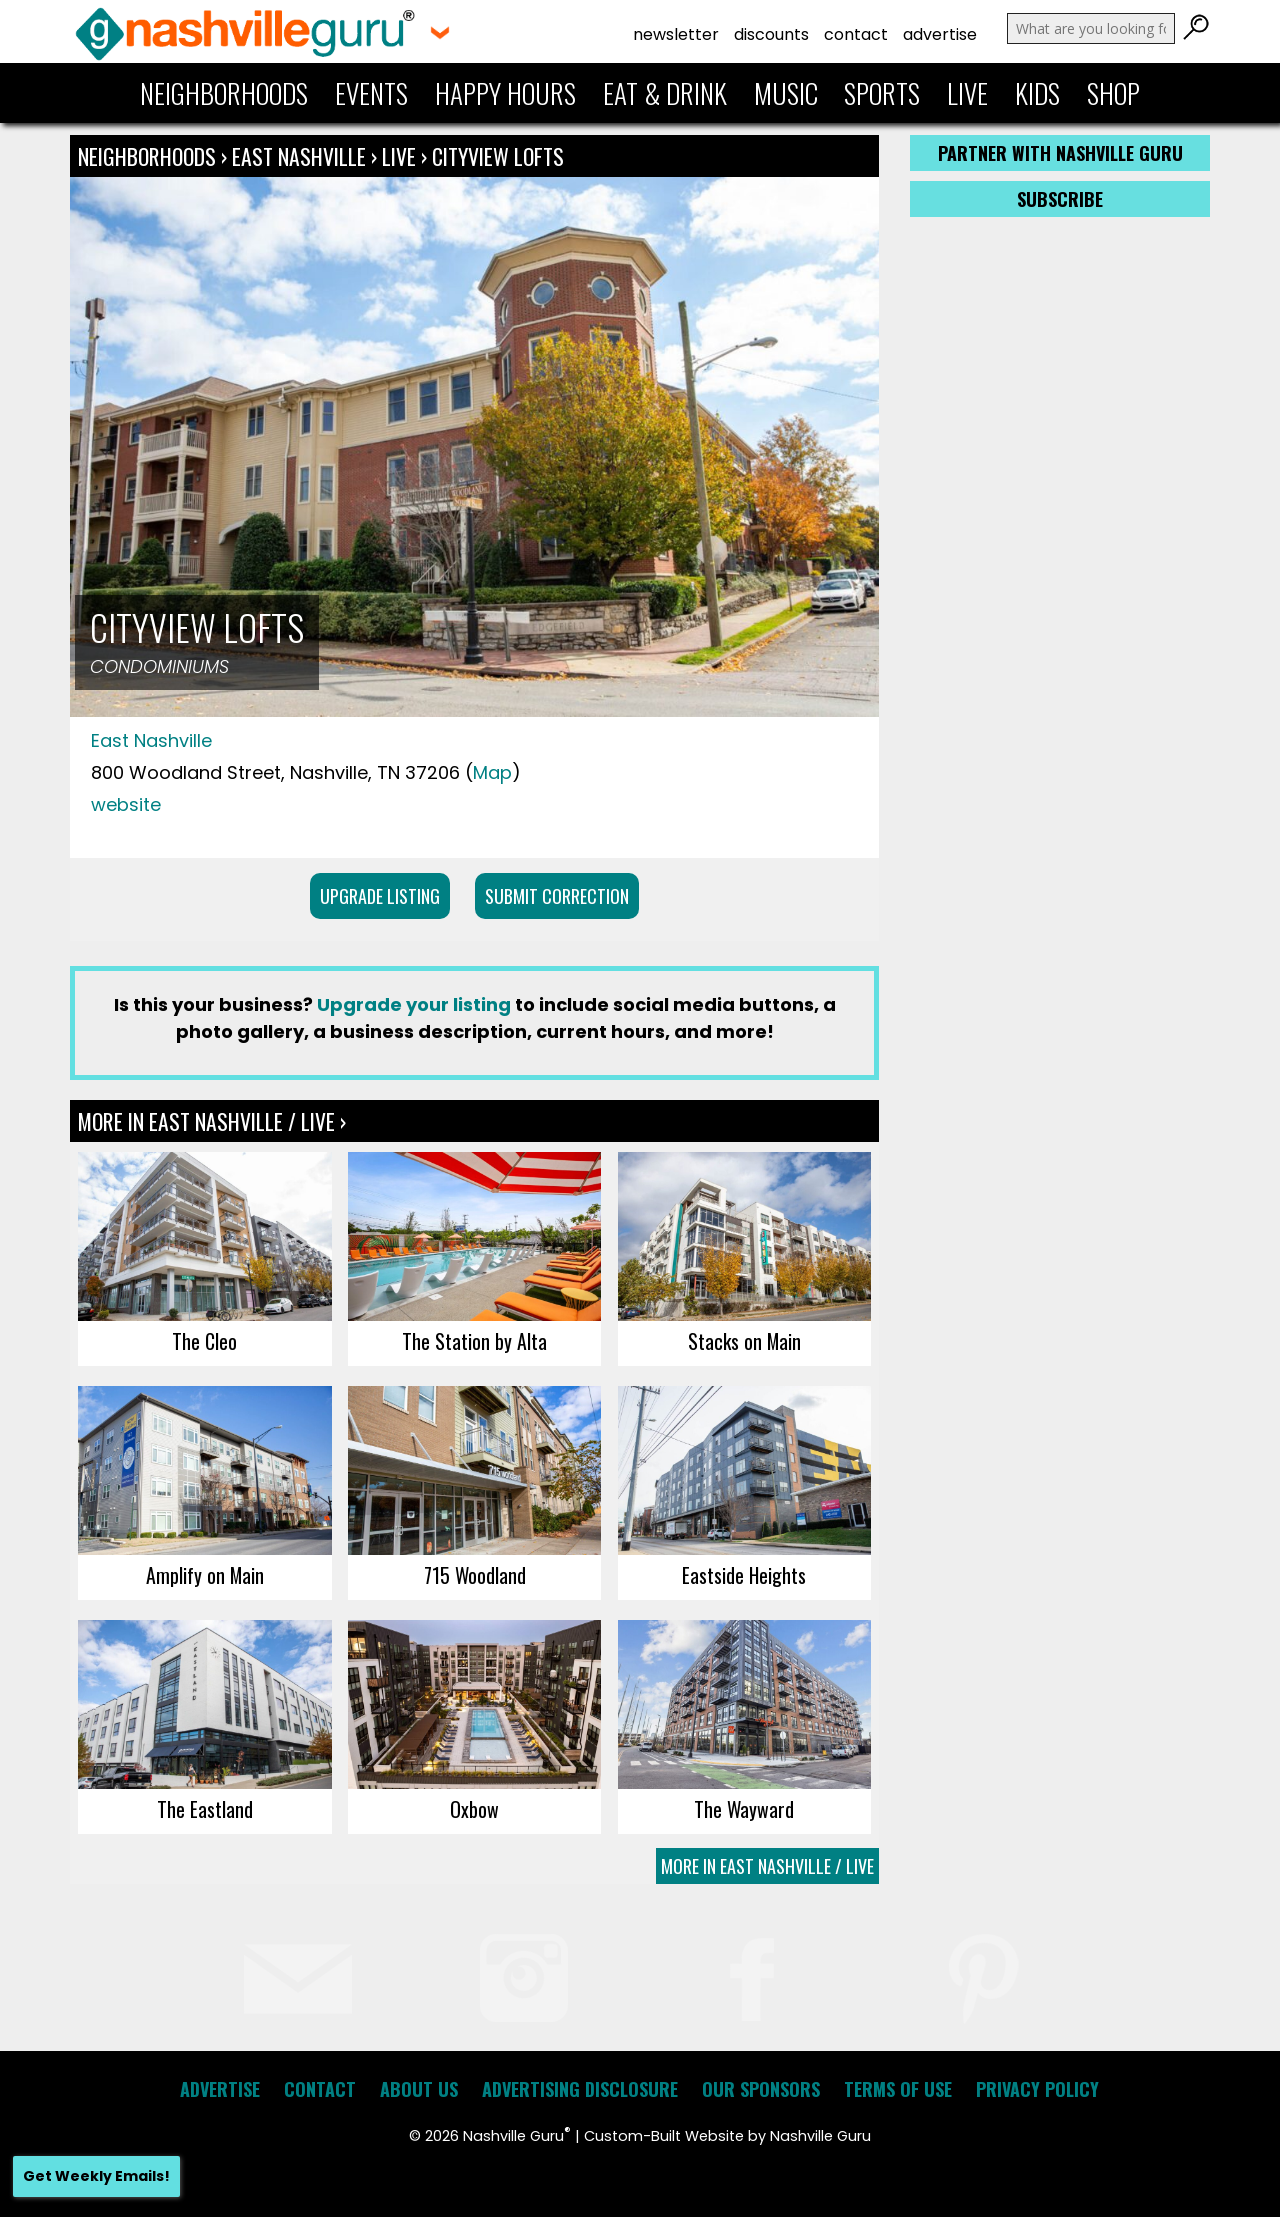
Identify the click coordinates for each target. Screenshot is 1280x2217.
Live (967, 93)
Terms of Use (898, 2089)
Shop (1113, 93)
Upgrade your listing (414, 1004)
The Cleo (204, 1341)
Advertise (940, 34)
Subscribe (1060, 199)
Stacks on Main (744, 1341)
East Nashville (301, 156)
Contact (856, 34)
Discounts (771, 34)
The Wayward (744, 1809)
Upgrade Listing (380, 896)
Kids (1037, 93)
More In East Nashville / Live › (212, 1121)
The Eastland (205, 1809)
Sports (882, 93)
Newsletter (676, 34)
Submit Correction (557, 896)
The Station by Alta (474, 1341)
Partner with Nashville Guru (1060, 153)
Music (786, 93)
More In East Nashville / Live (767, 1866)
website (126, 804)
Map (492, 772)
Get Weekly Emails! (96, 2176)
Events (371, 93)
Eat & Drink (665, 93)
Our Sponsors (761, 2089)
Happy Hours (505, 93)
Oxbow (474, 1809)
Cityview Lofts (498, 156)
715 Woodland (475, 1575)
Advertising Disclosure (580, 2089)
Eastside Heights (744, 1575)
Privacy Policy (1037, 2089)
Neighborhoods (224, 93)
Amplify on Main (205, 1575)
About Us (419, 2089)
